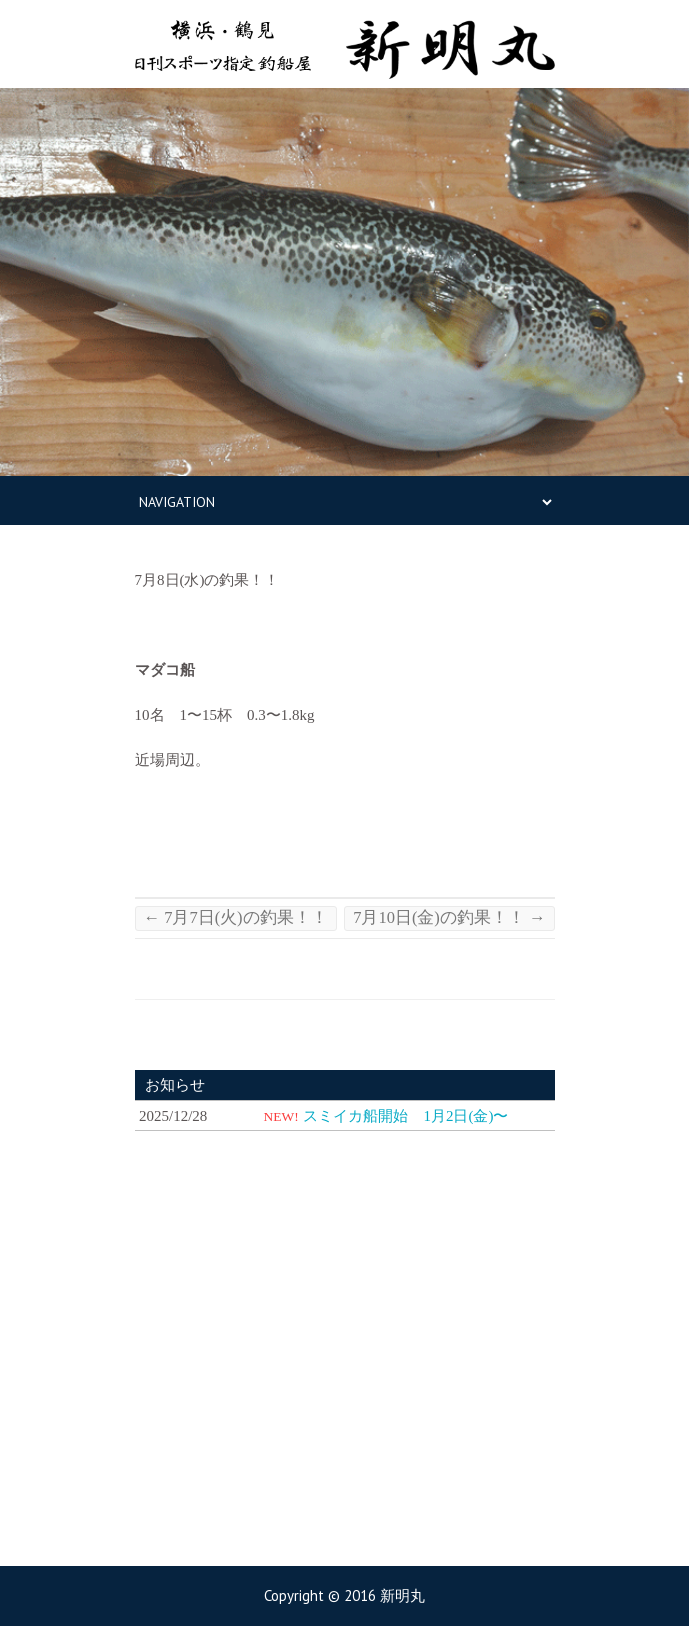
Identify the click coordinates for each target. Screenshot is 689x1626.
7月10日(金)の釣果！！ (449, 917)
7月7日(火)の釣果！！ (236, 917)
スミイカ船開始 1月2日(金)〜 (405, 1116)
